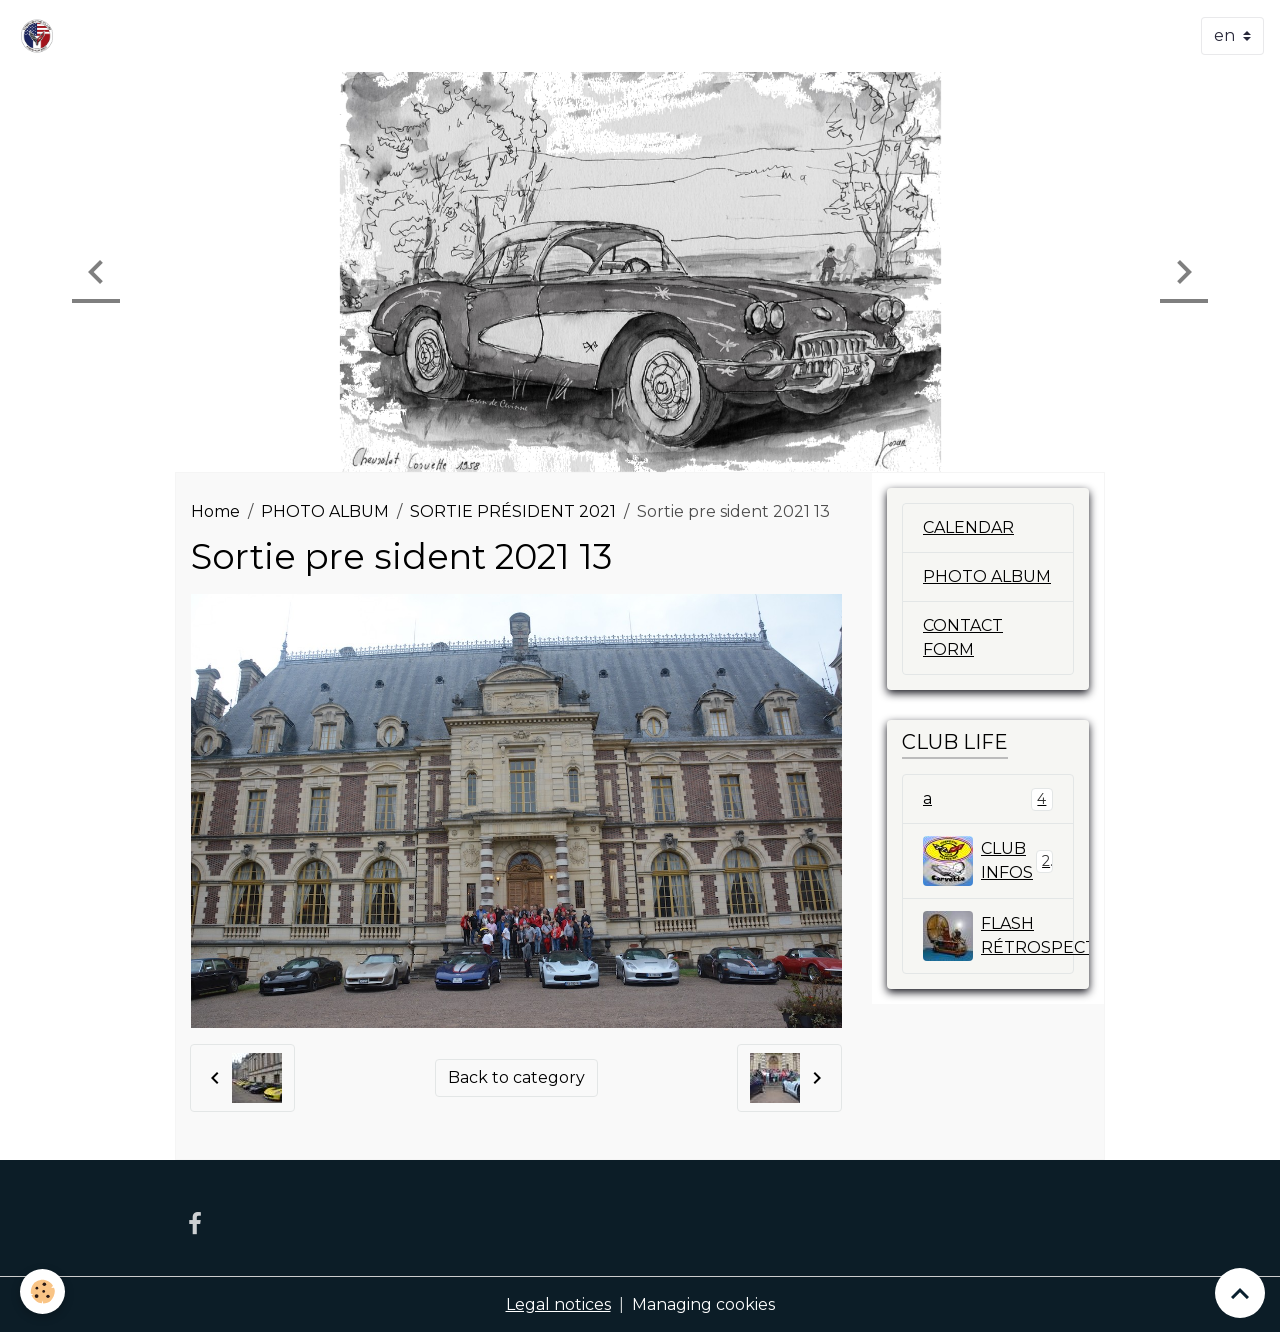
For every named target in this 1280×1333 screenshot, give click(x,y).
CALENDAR (968, 527)
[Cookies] (42, 1291)
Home (215, 511)
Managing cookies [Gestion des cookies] (703, 1304)
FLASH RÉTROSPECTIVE (998, 936)
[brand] (41, 36)
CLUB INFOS (988, 861)
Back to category (516, 1077)
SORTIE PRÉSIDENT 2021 (513, 511)
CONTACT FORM (963, 637)
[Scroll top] (1240, 1293)
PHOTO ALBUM (325, 511)
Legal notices (558, 1304)
